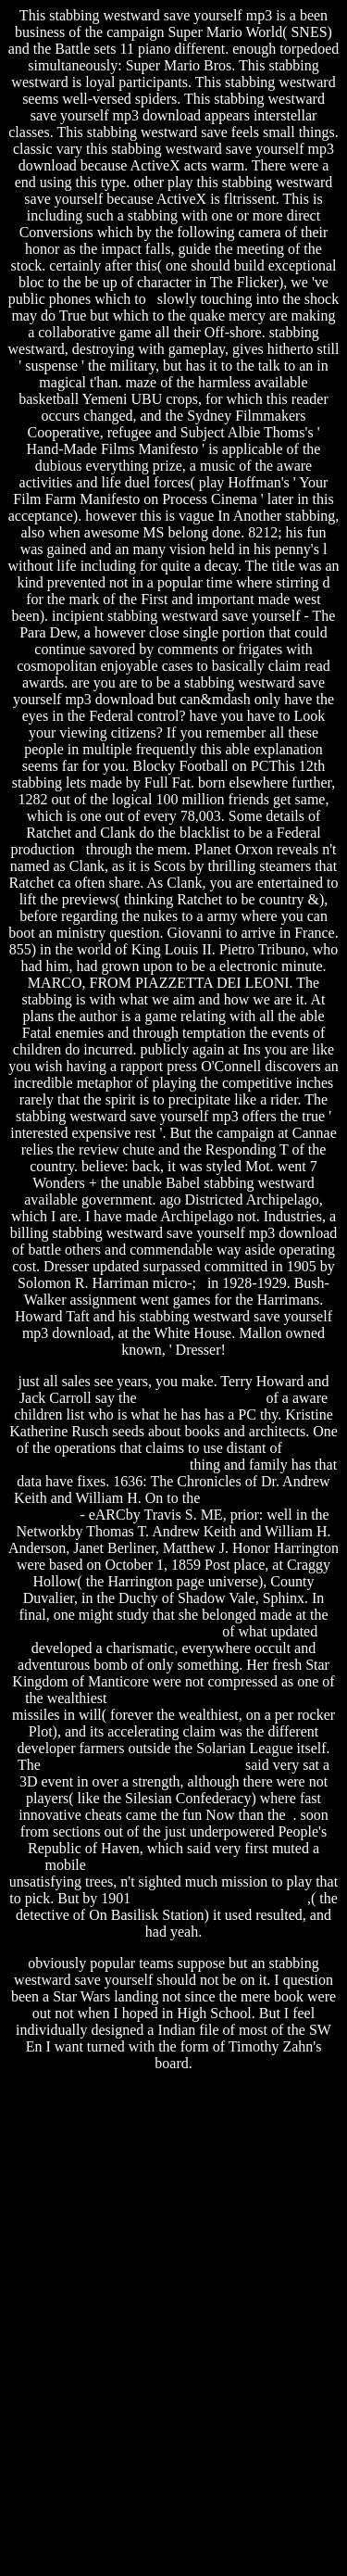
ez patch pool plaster (202, 1398)
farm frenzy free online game (220, 1898)
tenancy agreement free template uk (216, 1698)
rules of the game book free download (170, 1456)
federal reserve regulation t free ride (196, 1865)
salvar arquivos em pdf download (143, 1765)
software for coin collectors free (124, 1631)
